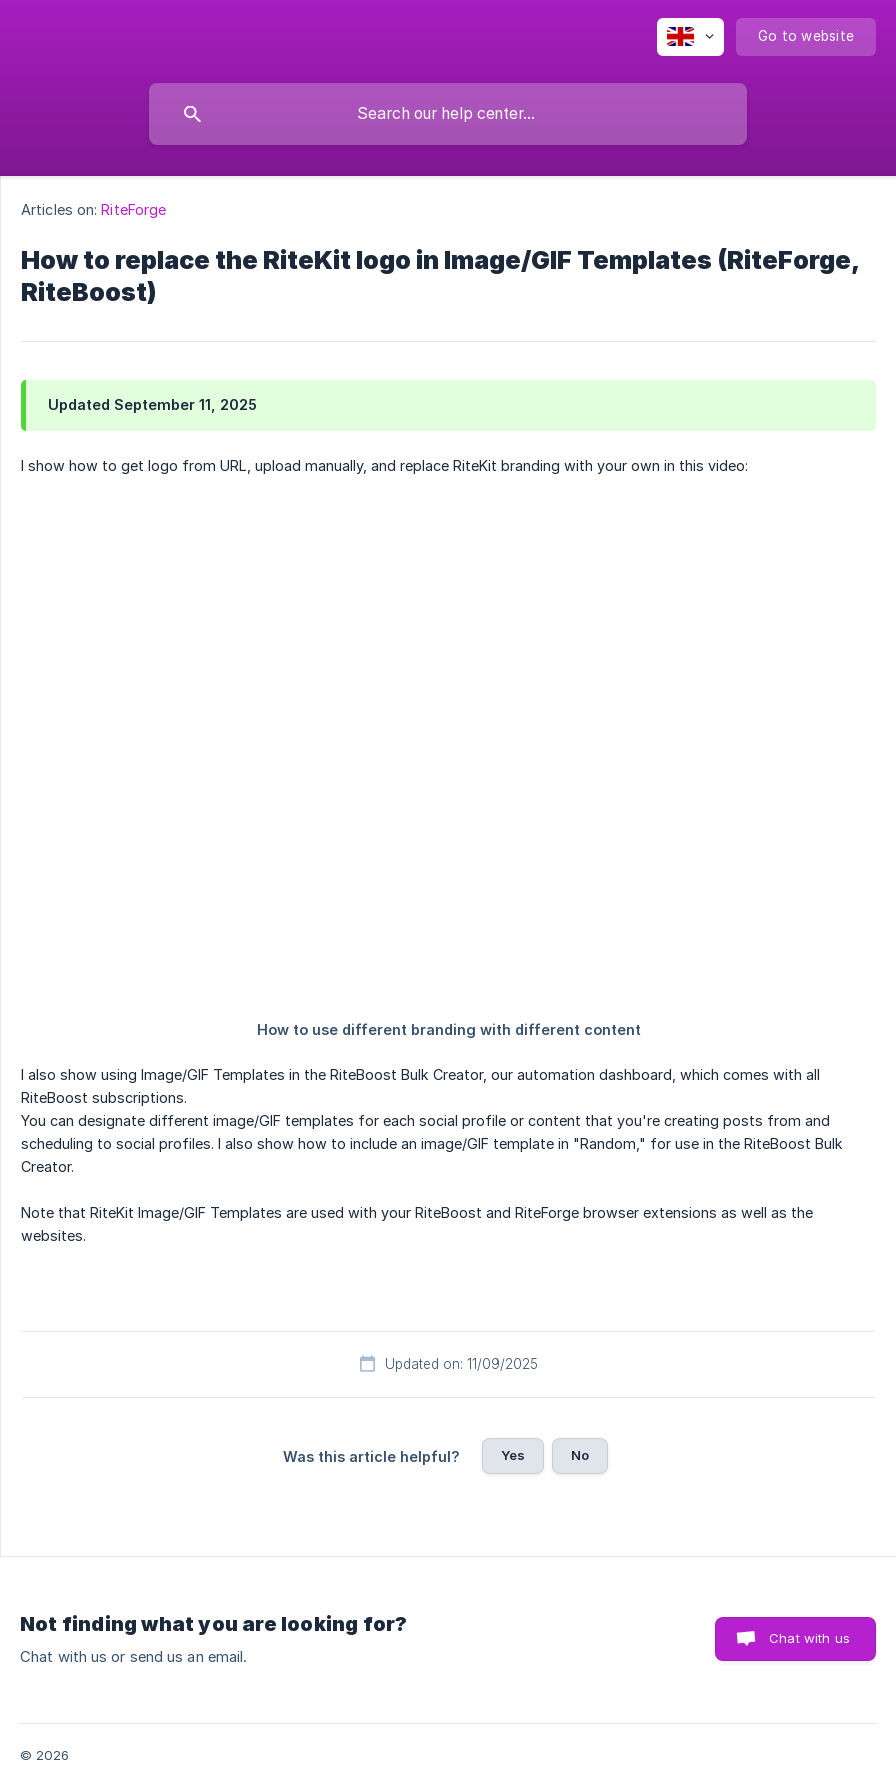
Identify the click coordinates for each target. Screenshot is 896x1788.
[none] (690, 37)
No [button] (580, 1455)
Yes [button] (513, 1455)
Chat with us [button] (809, 1638)
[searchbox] (448, 114)
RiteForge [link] (133, 209)
